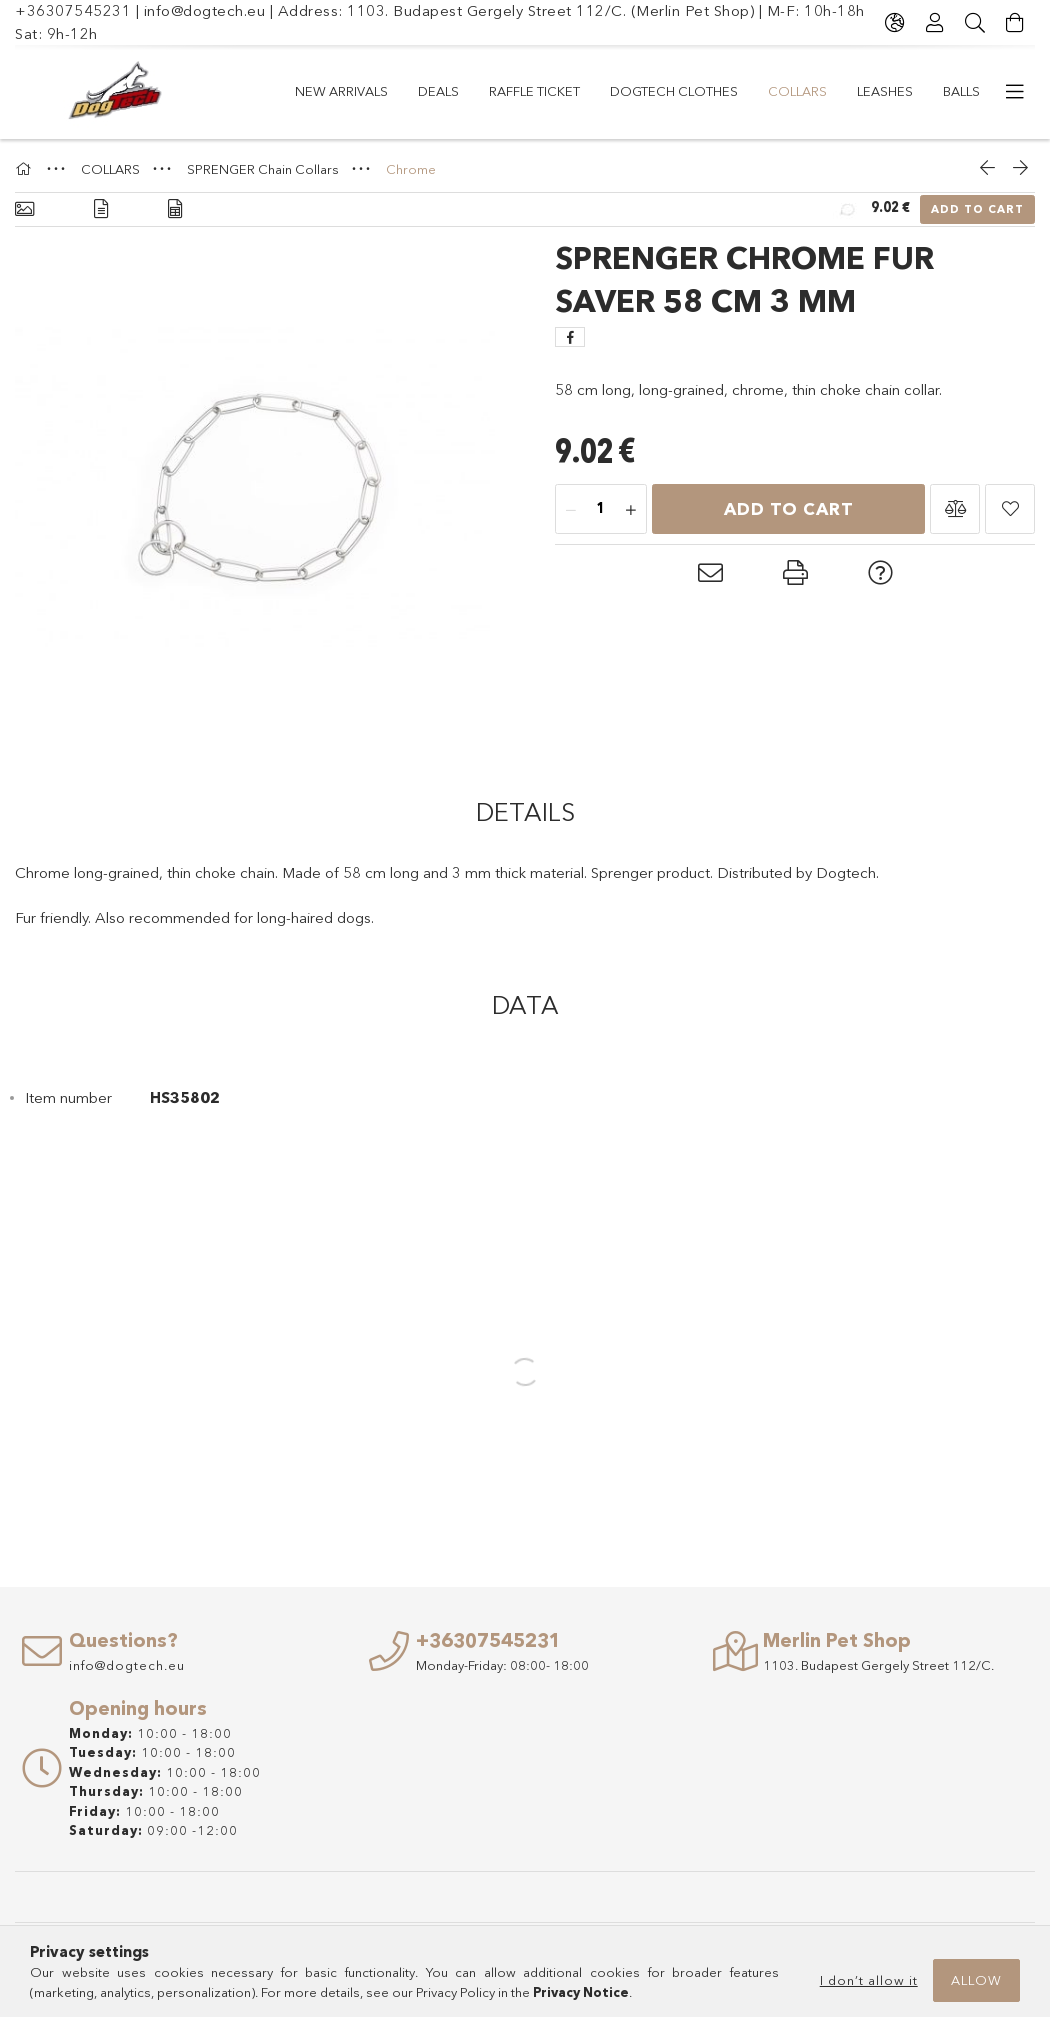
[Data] (175, 209)
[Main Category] (26, 169)
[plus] (631, 510)
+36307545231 (73, 10)
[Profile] (935, 23)
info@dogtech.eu (205, 10)
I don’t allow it (869, 1980)
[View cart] (1015, 23)
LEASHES (885, 91)
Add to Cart (977, 209)
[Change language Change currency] (895, 23)
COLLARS (797, 91)
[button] (955, 509)
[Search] (975, 23)
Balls (961, 91)
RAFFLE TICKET (534, 91)
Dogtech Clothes (674, 91)
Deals (438, 91)
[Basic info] (24, 209)
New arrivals (341, 91)
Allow (976, 1980)
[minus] (571, 510)
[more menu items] (1015, 92)
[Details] (101, 209)
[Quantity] (601, 510)
